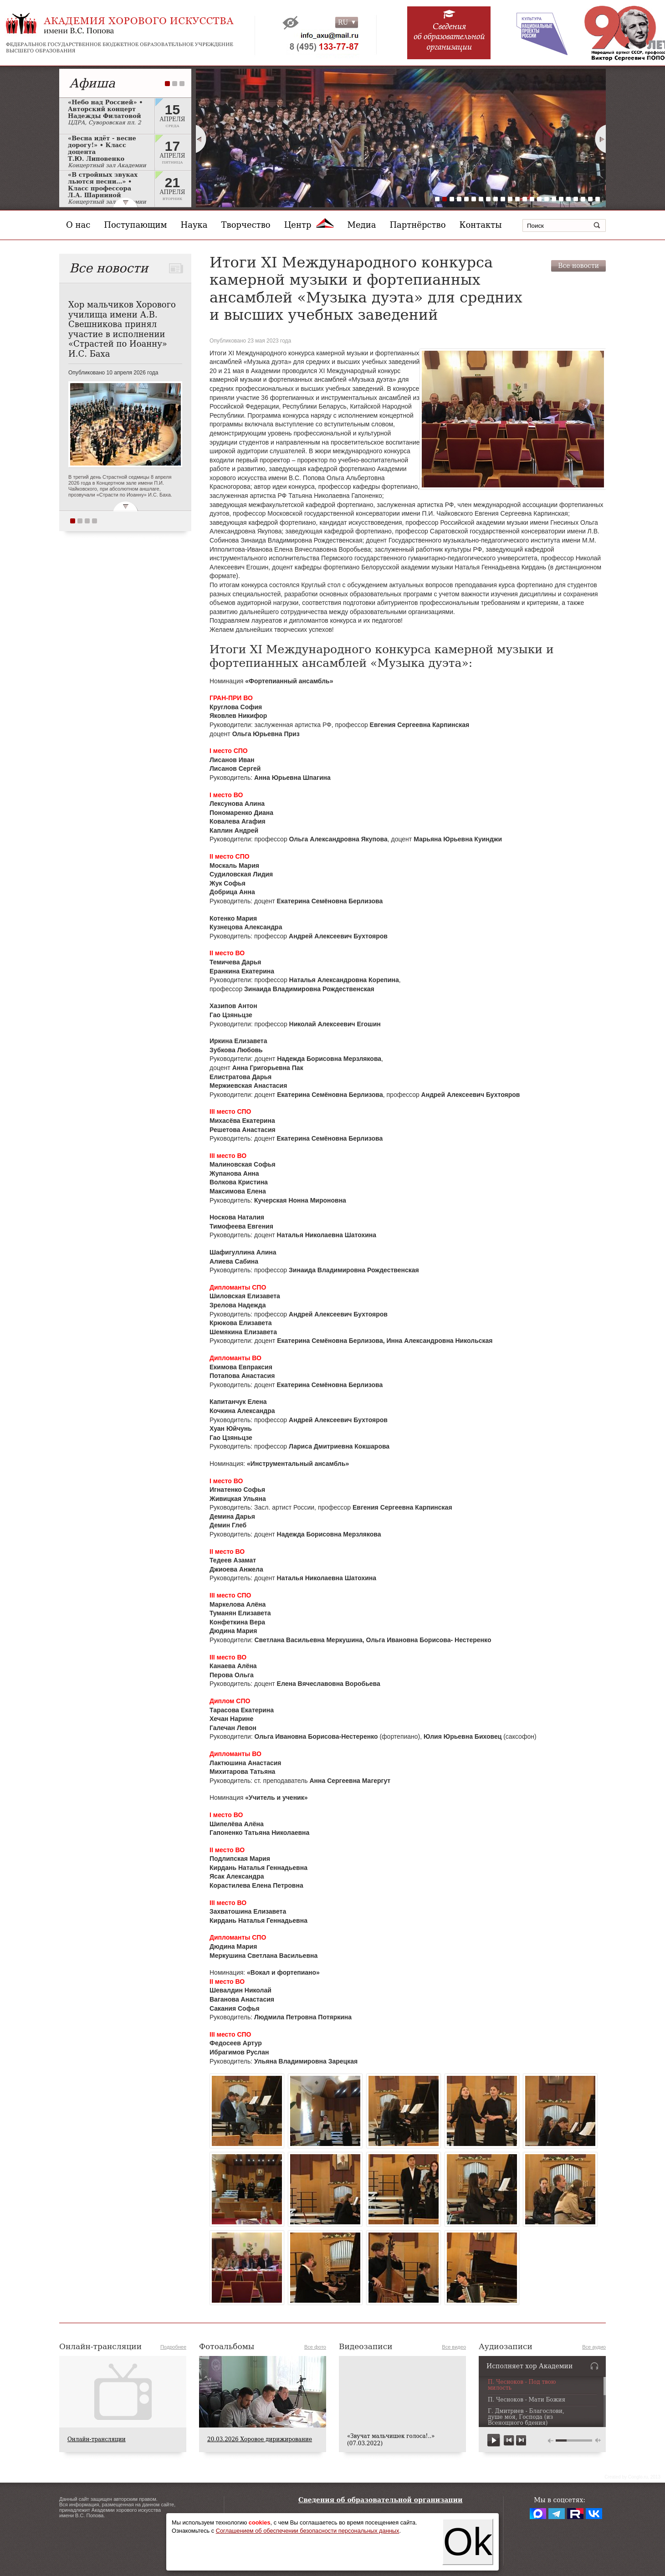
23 (597, 199)
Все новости (578, 265)
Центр (309, 225)
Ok (467, 2541)
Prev (200, 139)
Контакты (481, 225)
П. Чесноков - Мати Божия (526, 2400)
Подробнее (173, 2347)
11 (510, 199)
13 (524, 199)
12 (517, 199)
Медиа (362, 225)
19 (568, 199)
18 (561, 199)
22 (590, 199)
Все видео (454, 2347)
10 (503, 199)
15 (539, 199)
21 (583, 199)
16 (546, 199)
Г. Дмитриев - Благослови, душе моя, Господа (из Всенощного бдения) (526, 2417)
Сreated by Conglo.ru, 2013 (632, 2476)
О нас (78, 225)
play (494, 2440)
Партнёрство (417, 225)
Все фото (315, 2347)
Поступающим (135, 225)
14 (532, 199)
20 (575, 199)
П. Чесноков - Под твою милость (522, 2385)
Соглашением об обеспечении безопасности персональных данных (307, 2530)
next (521, 2440)
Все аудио (594, 2347)
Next (600, 139)
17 (554, 199)
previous (509, 2440)
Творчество (246, 225)
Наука (194, 225)
